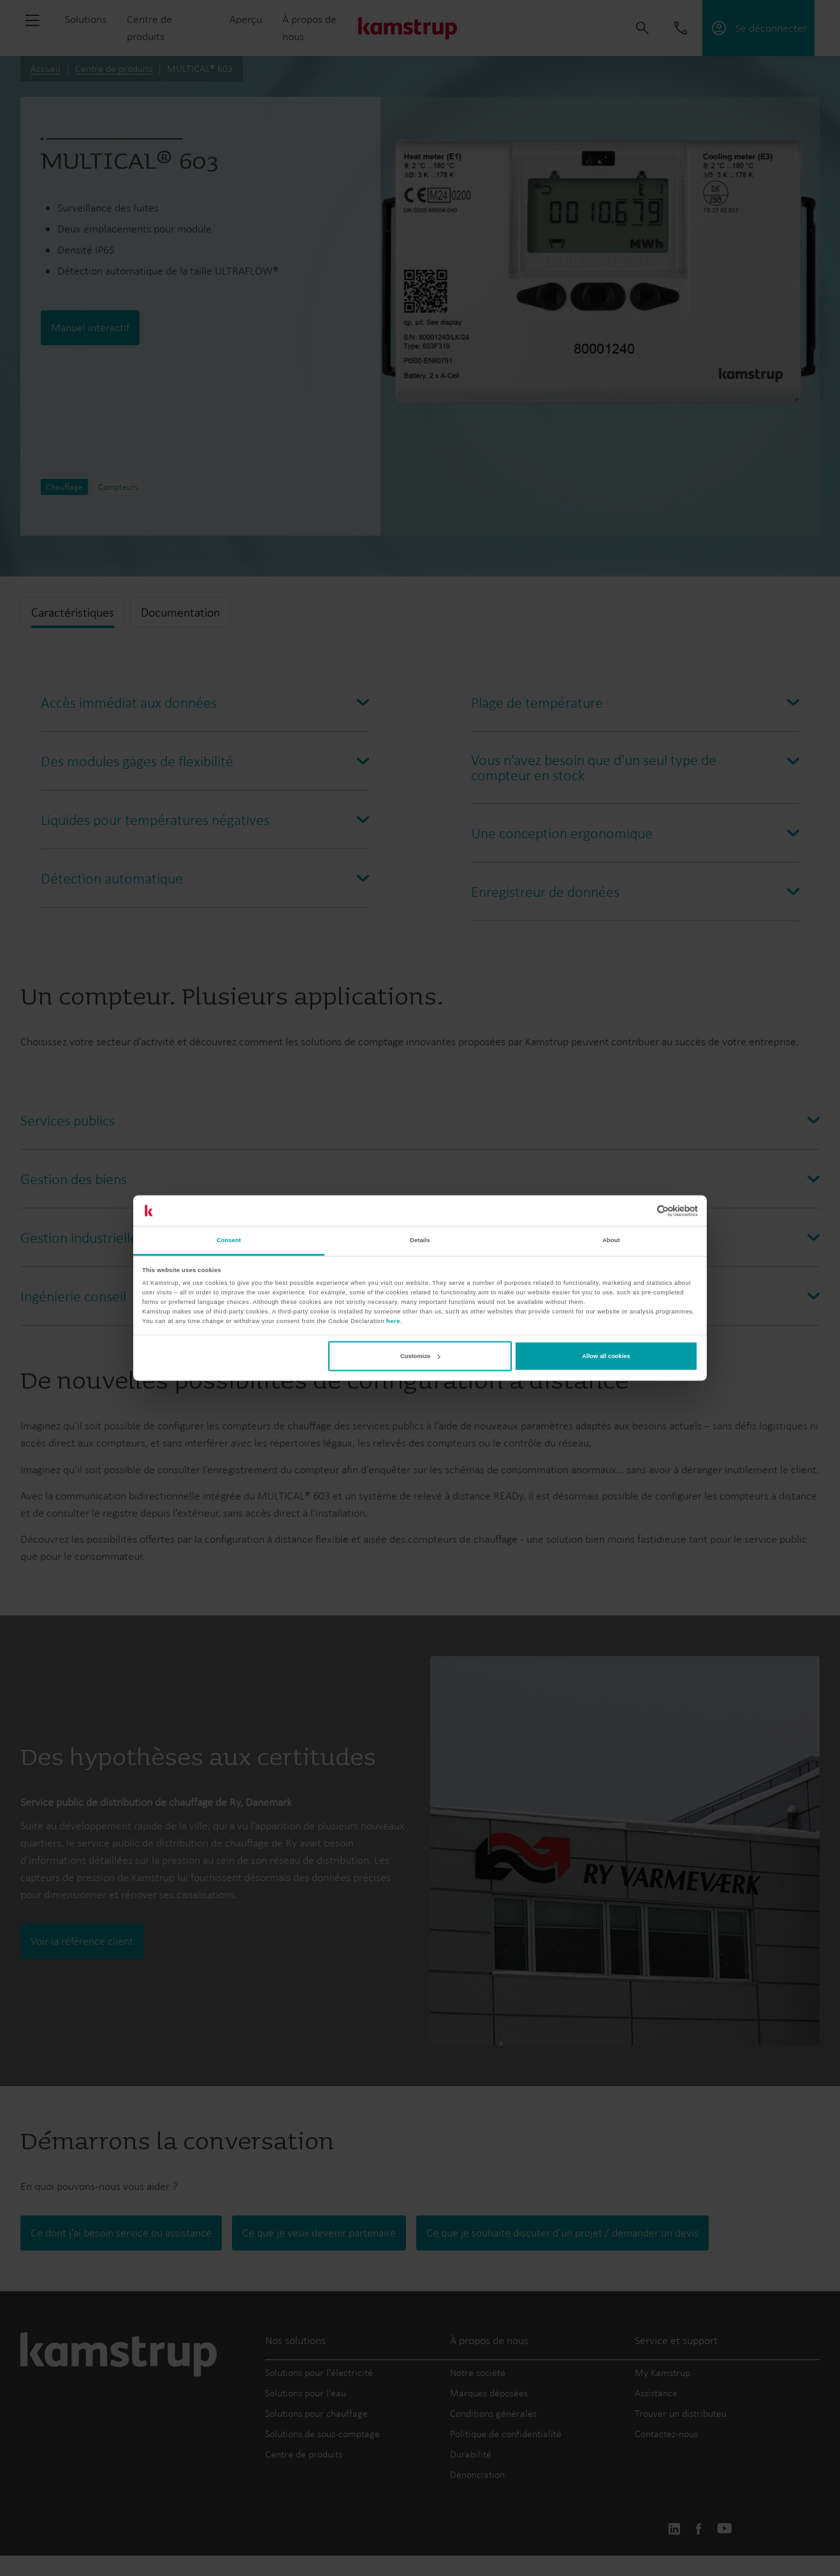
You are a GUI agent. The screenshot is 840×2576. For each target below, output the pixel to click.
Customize (420, 1356)
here (393, 1320)
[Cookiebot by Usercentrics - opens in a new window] (642, 1211)
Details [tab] (420, 1240)
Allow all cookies (606, 1356)
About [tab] (611, 1240)
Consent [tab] (229, 1240)
